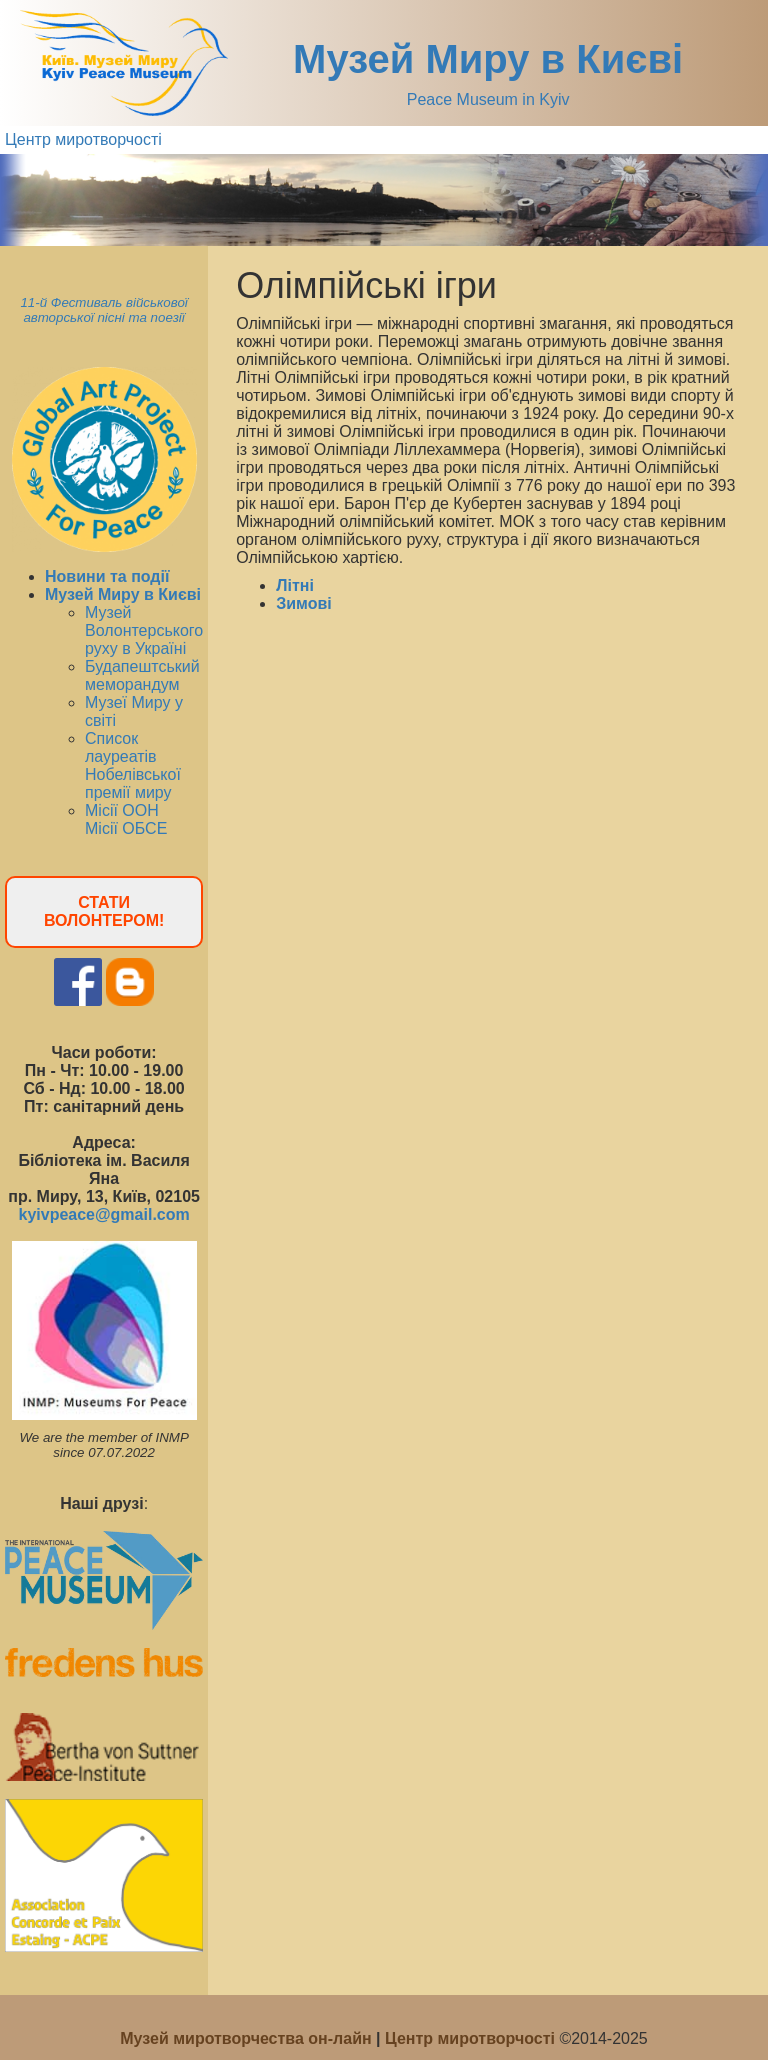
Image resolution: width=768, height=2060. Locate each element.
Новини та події (107, 576)
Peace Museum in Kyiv (488, 99)
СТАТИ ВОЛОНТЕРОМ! (104, 911)
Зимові (304, 603)
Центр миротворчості (83, 139)
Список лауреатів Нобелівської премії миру (133, 765)
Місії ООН (122, 810)
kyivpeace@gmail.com (103, 1214)
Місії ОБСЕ (126, 828)
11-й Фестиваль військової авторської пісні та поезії (103, 310)
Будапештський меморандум (142, 675)
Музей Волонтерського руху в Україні (144, 630)
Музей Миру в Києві (488, 59)
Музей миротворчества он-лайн (248, 2038)
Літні (295, 585)
